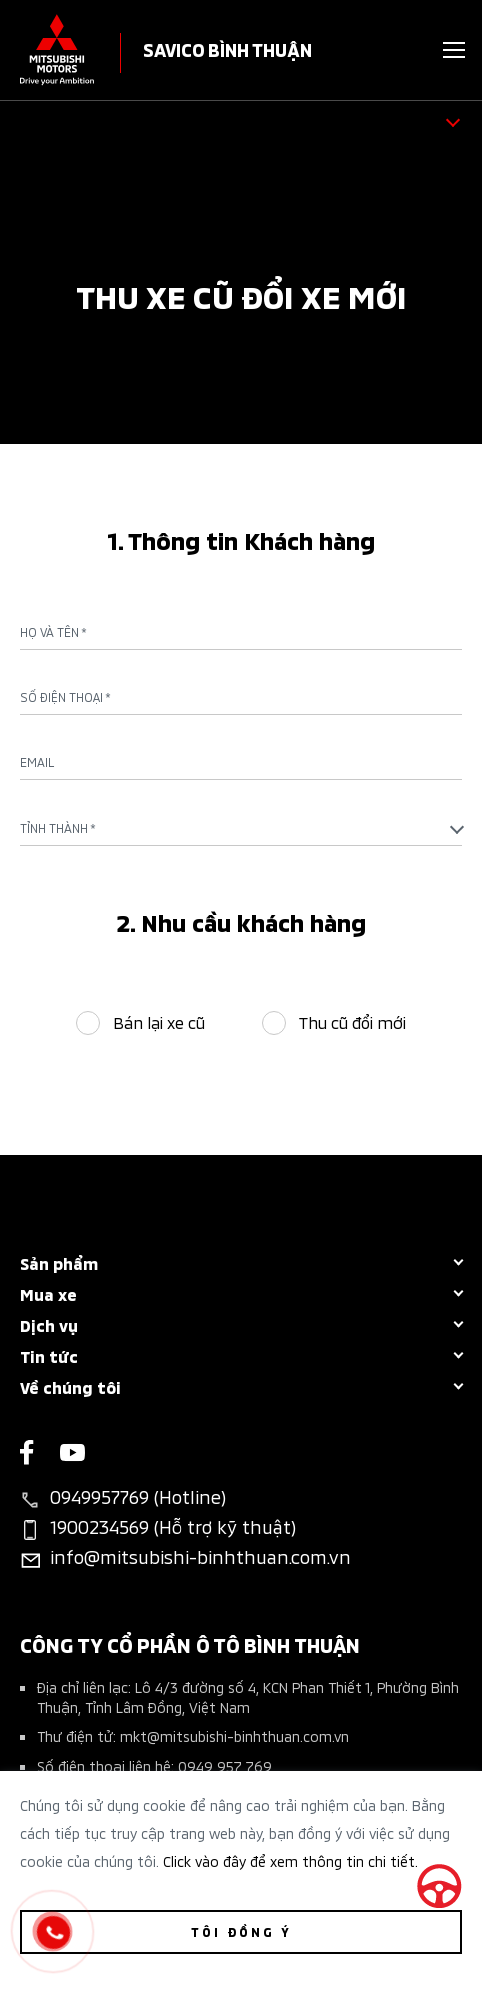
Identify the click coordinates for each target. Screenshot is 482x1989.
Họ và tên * (53, 632)
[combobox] (241, 828)
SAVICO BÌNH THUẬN (227, 48)
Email (37, 762)
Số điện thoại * (65, 697)
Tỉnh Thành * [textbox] (58, 827)
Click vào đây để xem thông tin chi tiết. (290, 1860)
